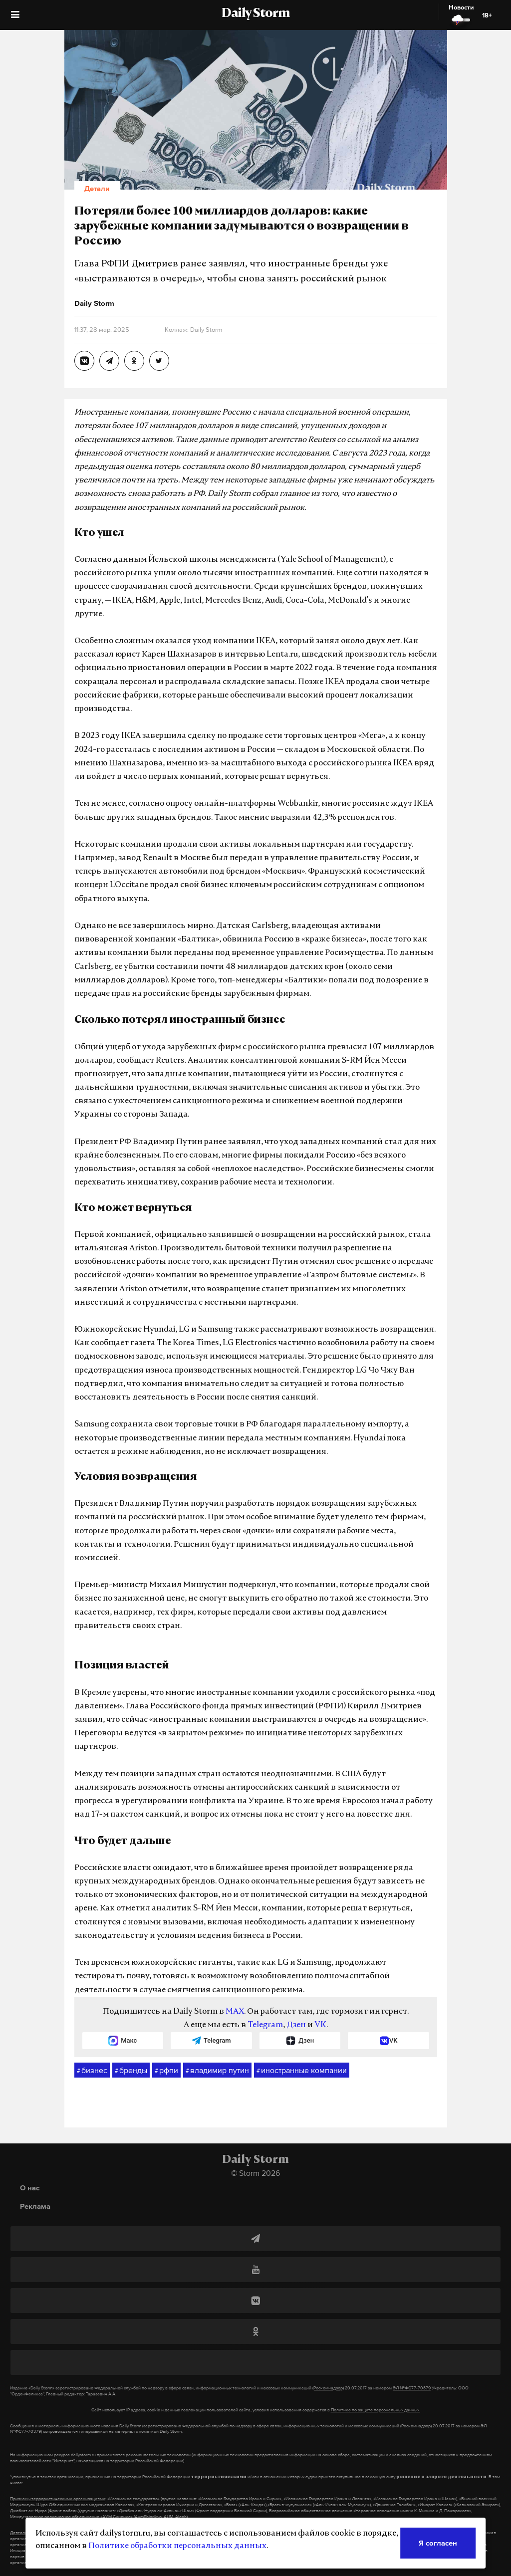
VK (320, 2025)
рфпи (166, 2071)
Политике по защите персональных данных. (375, 2409)
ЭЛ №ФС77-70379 (412, 2387)
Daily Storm (255, 14)
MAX (235, 2012)
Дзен (296, 2025)
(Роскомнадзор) (328, 2387)
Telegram (265, 2025)
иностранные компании (301, 2071)
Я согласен (438, 2543)
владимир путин (217, 2071)
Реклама (35, 2206)
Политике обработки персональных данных (177, 2546)
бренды (131, 2071)
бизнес (92, 2071)
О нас (29, 2187)
